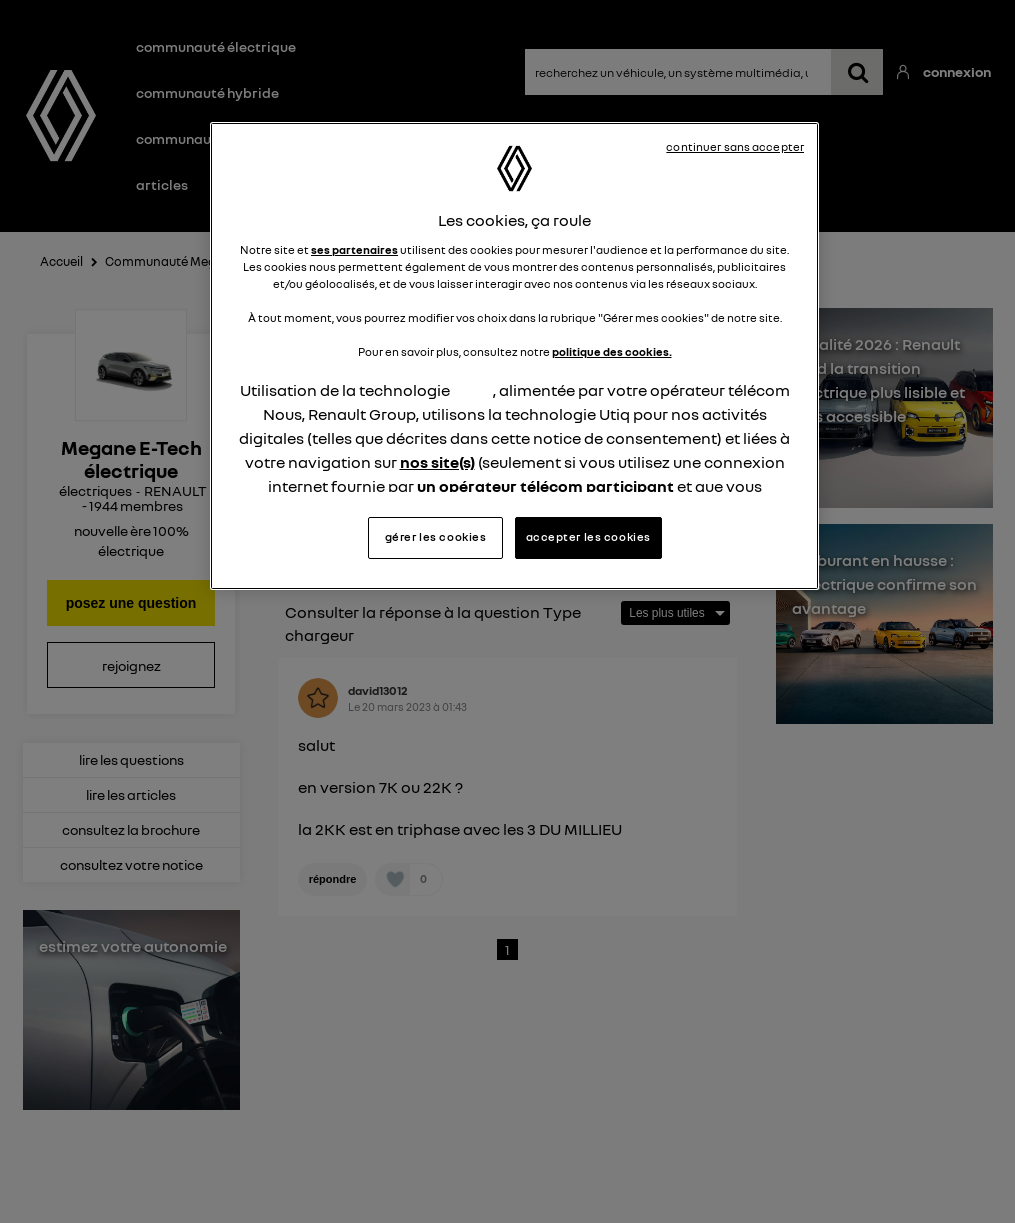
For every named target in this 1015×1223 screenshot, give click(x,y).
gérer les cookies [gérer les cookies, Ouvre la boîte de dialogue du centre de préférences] (436, 537)
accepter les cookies (588, 537)
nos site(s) (437, 462)
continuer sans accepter (735, 147)
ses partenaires (354, 250)
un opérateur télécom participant (545, 486)
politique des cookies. (612, 352)
